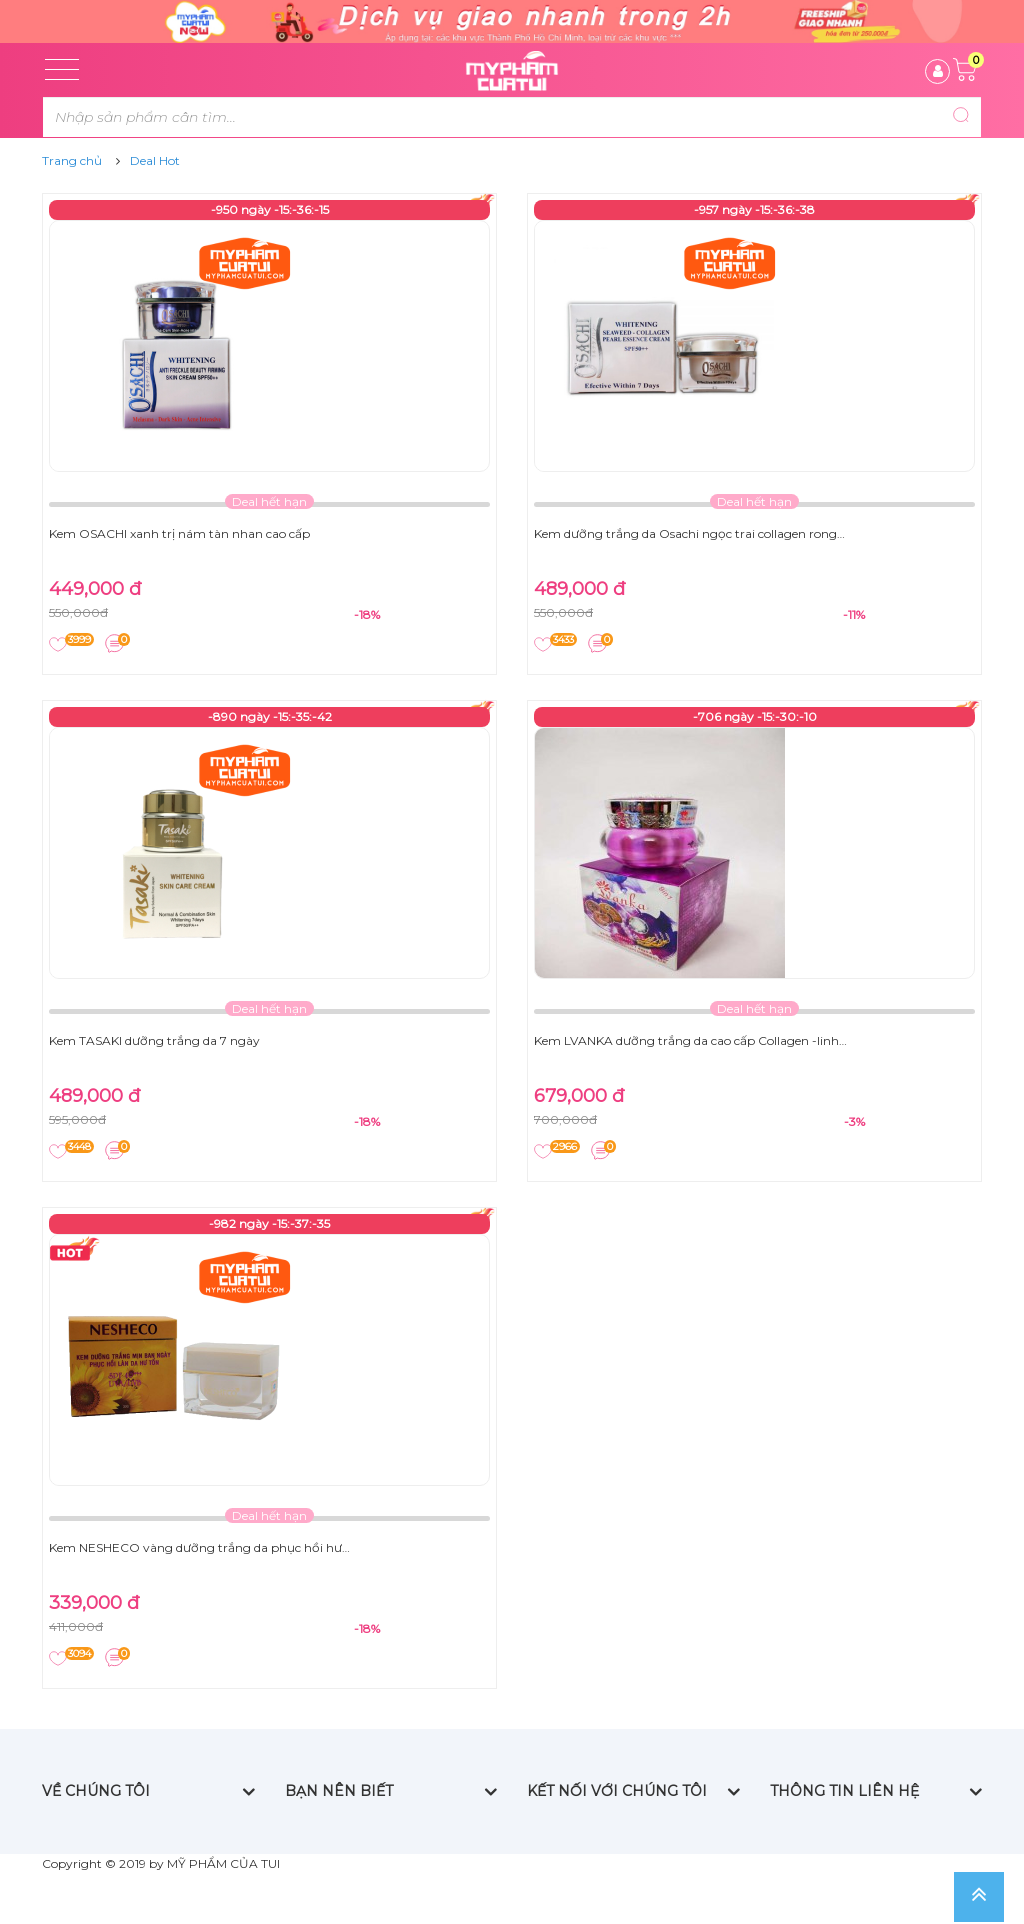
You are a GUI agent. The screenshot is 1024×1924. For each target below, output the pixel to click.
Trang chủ (72, 160)
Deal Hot (155, 160)
